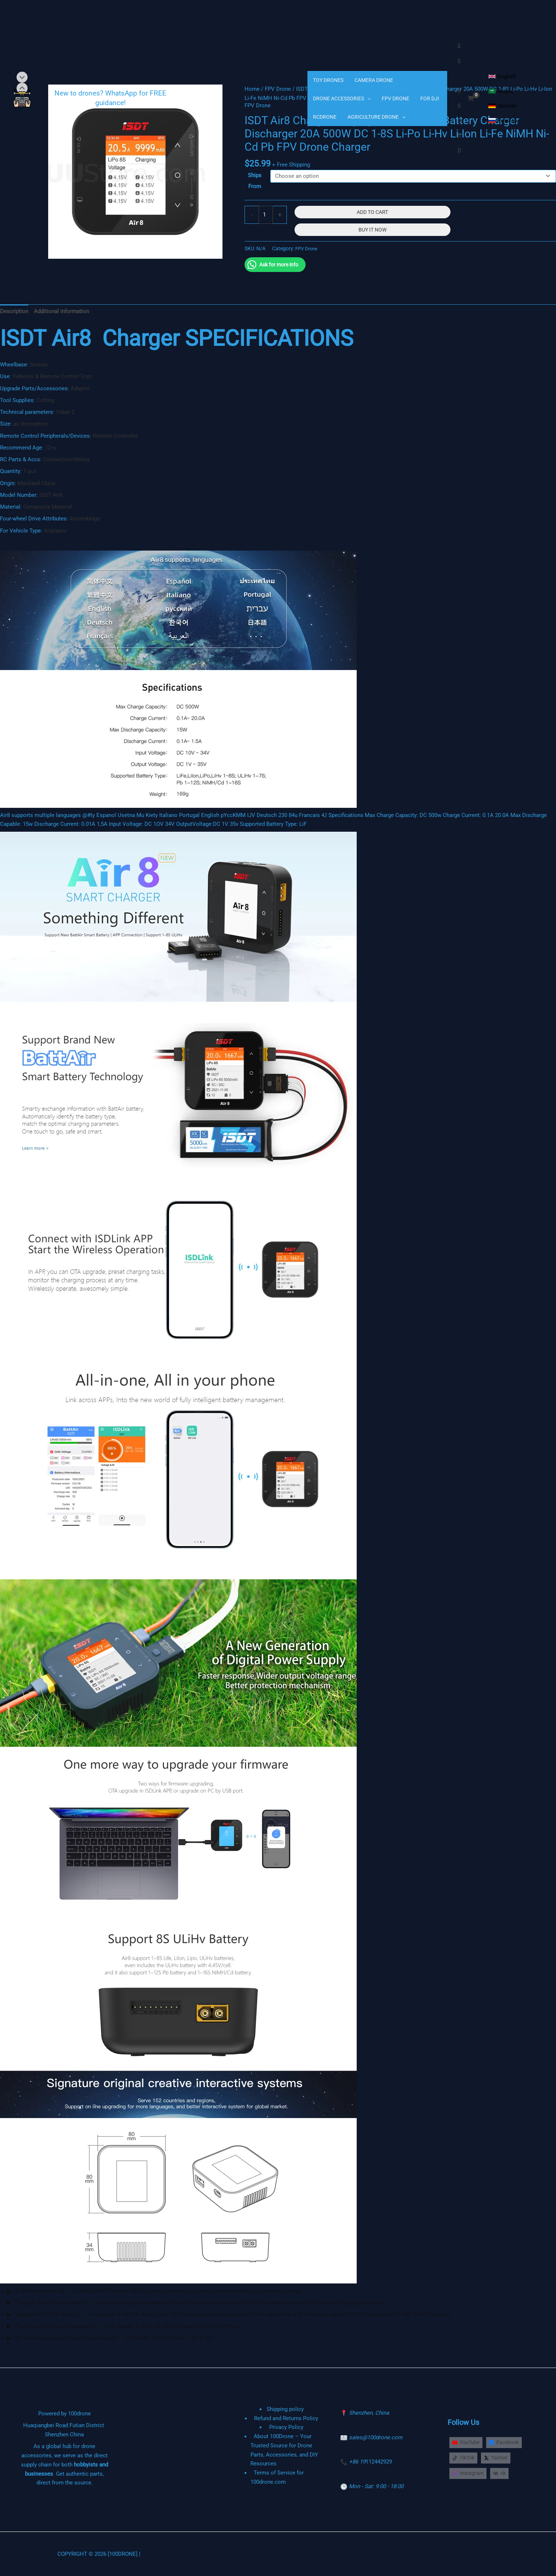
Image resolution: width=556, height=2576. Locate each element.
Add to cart (372, 212)
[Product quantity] (266, 215)
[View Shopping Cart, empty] (466, 98)
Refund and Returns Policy (286, 2418)
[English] (502, 76)
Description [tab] (14, 311)
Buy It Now (372, 230)
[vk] (500, 2474)
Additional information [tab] (61, 311)
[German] (502, 106)
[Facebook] (506, 2442)
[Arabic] (500, 91)
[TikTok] (464, 2458)
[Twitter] (498, 2458)
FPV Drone (307, 248)
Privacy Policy (286, 2427)
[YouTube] (466, 2442)
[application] (367, 98)
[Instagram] (468, 2474)
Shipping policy (284, 2409)
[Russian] (502, 120)
